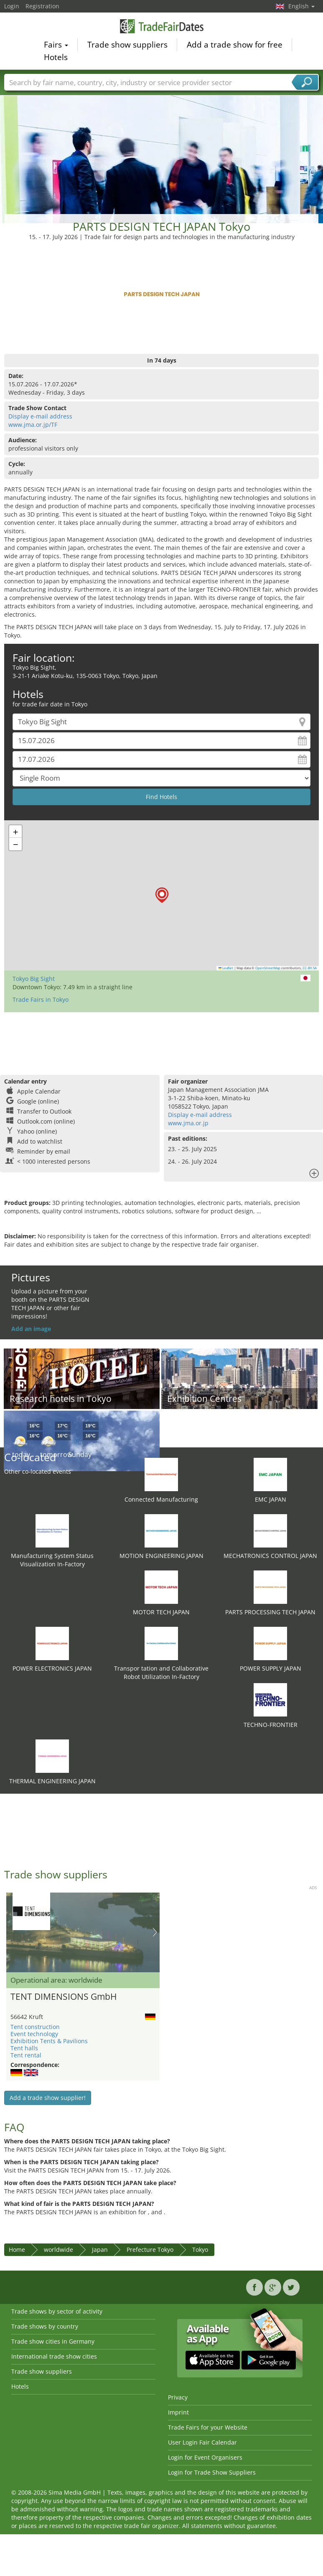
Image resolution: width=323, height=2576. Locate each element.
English (301, 6)
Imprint (178, 2412)
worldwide (58, 2249)
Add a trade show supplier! (48, 2098)
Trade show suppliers (127, 44)
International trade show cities (54, 2356)
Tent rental (25, 2055)
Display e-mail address (40, 416)
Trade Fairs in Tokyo (41, 999)
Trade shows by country (44, 2326)
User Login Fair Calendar (202, 2442)
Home (17, 2249)
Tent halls (24, 2048)
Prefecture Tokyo (150, 2249)
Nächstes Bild (155, 1932)
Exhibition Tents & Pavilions (49, 2041)
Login (11, 6)
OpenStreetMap (267, 968)
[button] (162, 895)
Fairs (56, 44)
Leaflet (226, 968)
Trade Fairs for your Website (207, 2427)
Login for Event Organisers (205, 2457)
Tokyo (200, 2249)
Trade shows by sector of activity (56, 2311)
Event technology (34, 2034)
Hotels (56, 56)
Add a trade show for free (234, 44)
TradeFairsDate (161, 26)
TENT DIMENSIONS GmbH (63, 1996)
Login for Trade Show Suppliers (212, 2472)
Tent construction (35, 2027)
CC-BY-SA (310, 968)
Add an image (31, 1329)
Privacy (178, 2397)
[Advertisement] (161, 145)
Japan (100, 2249)
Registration (42, 6)
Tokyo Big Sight (34, 979)
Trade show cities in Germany (52, 2341)
